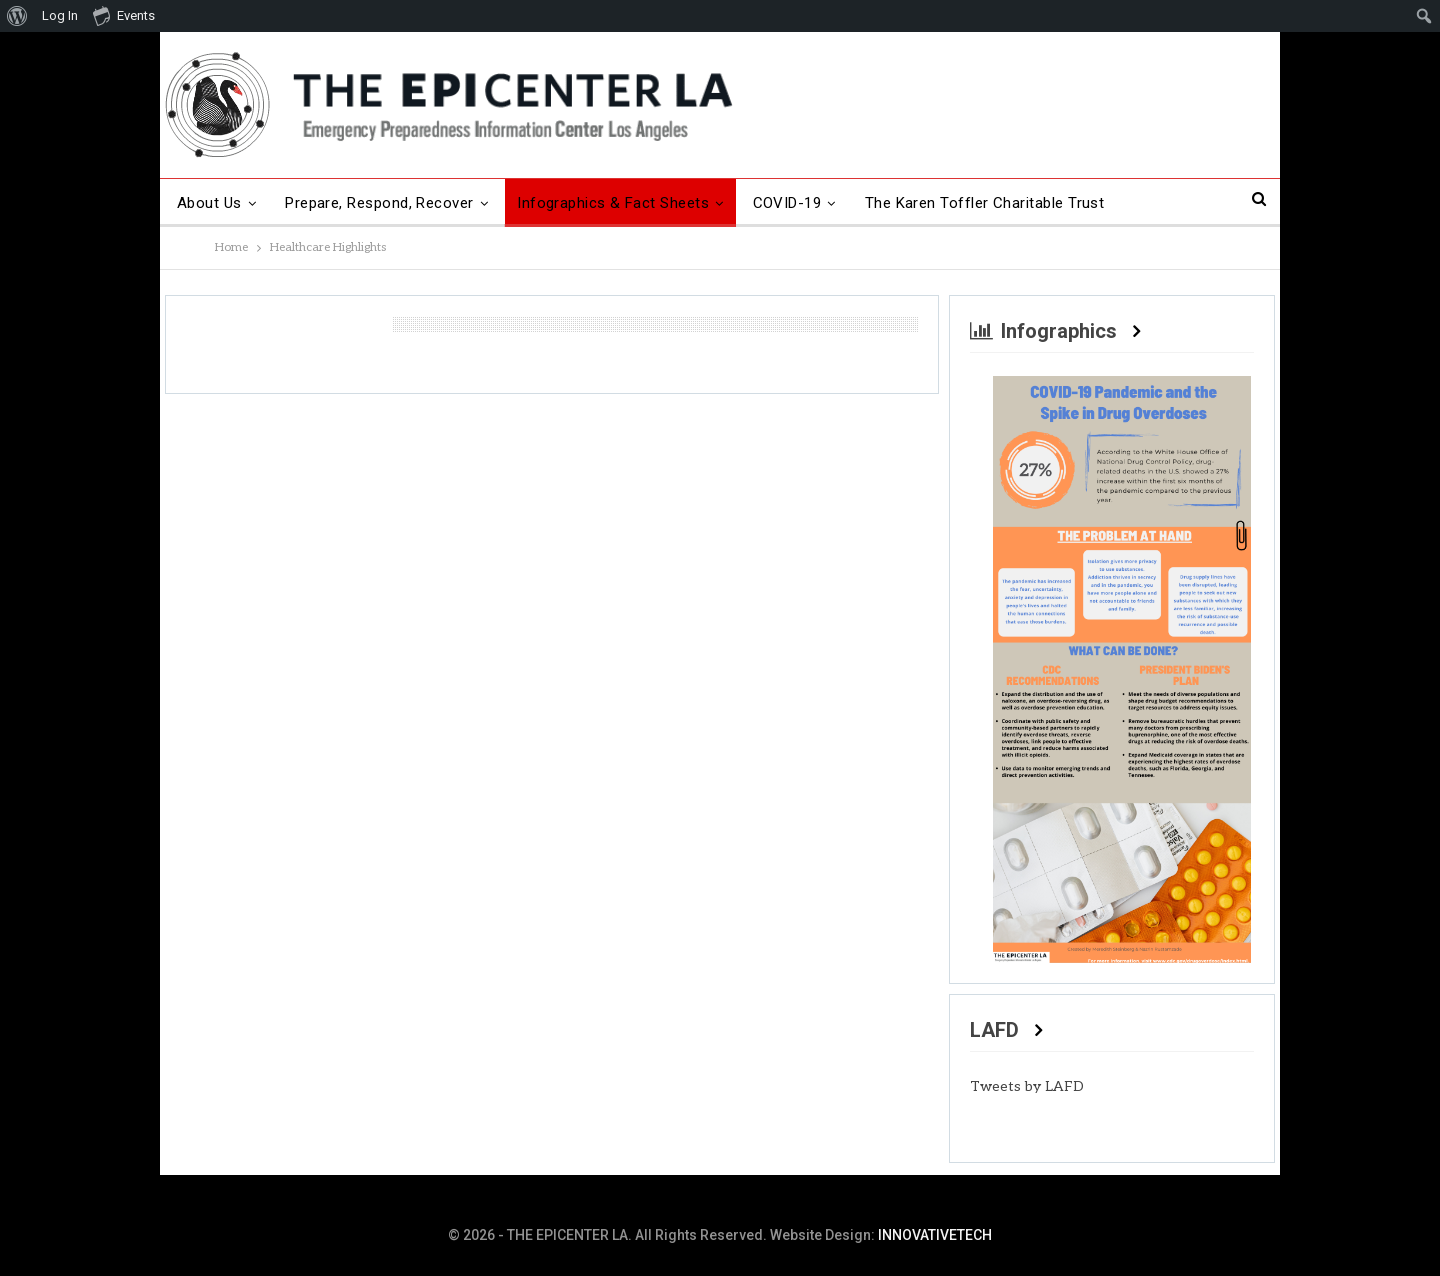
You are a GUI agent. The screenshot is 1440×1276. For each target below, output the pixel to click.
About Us (209, 203)
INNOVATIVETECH (935, 1235)
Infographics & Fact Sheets (613, 203)
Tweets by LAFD (1027, 1086)
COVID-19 (787, 203)
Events (124, 15)
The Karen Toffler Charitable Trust (985, 203)
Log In (60, 15)
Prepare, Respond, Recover (379, 203)
